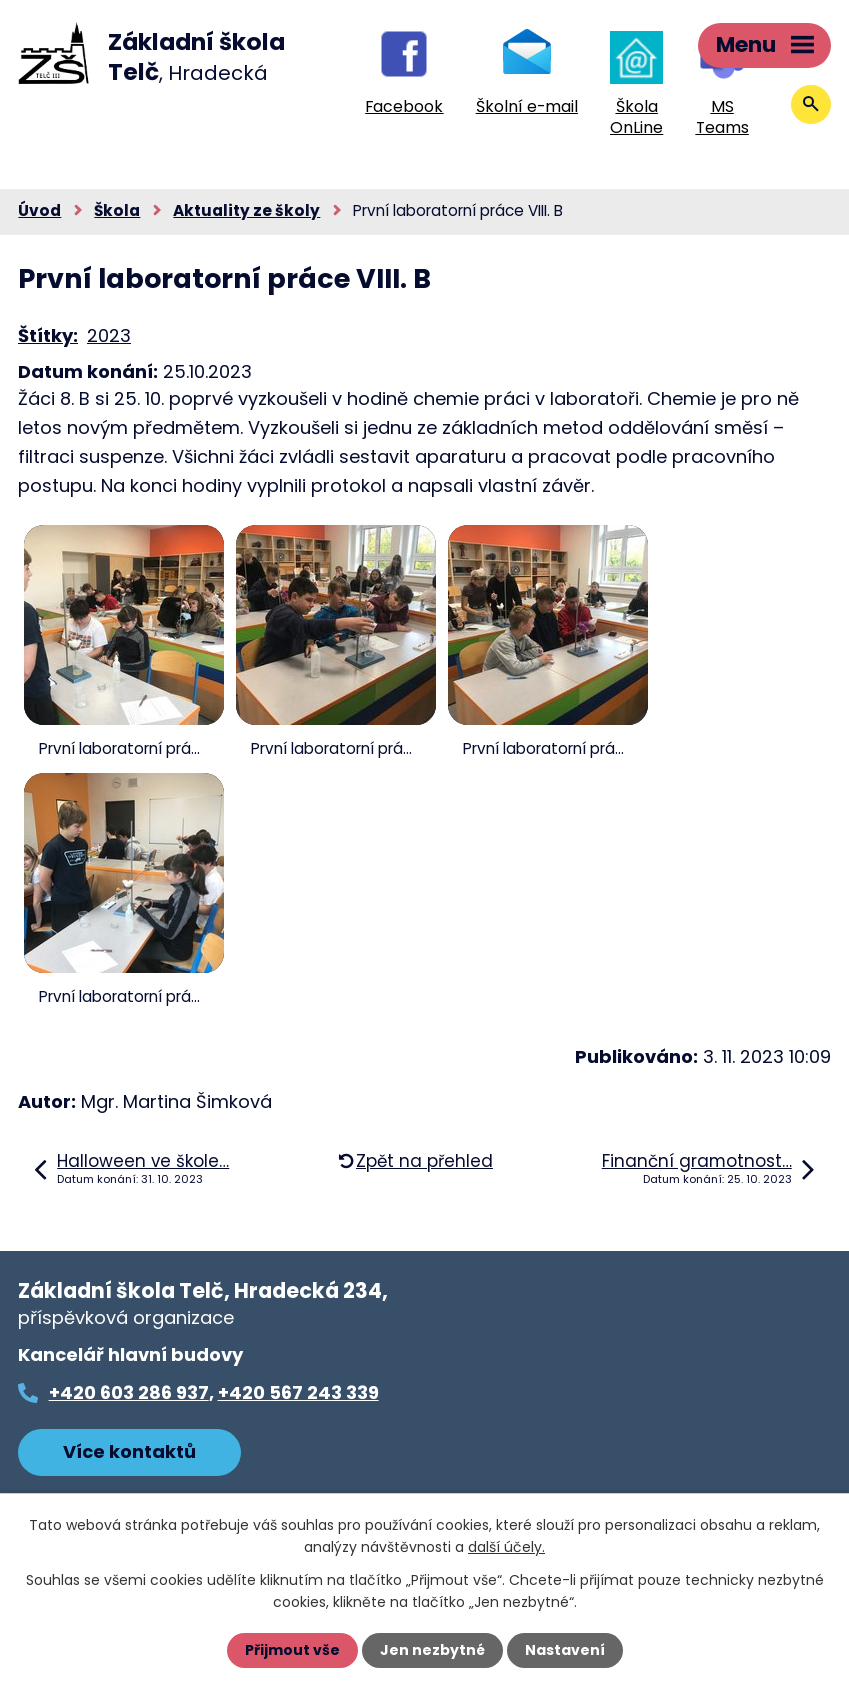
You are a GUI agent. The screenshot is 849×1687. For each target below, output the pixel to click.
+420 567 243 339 (298, 1392)
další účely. (506, 1547)
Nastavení (565, 1650)
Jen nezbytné (432, 1650)
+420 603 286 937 (129, 1392)
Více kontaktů (129, 1451)
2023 (109, 335)
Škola (117, 210)
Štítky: (48, 335)
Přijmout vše (292, 1650)
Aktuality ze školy (246, 210)
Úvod (39, 210)
